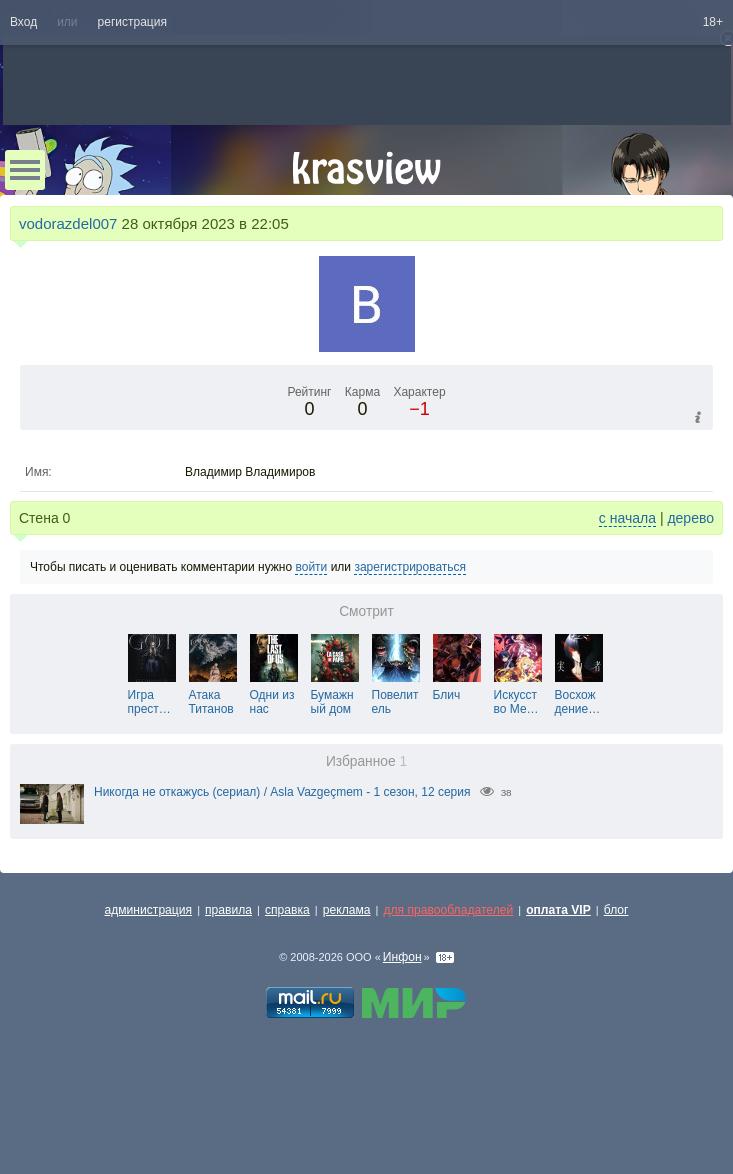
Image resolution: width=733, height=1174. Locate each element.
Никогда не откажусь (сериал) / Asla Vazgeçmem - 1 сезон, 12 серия (282, 792)
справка (287, 910)
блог (616, 910)
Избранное (366, 761)
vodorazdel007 (68, 223)
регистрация (132, 22)
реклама (347, 910)
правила (228, 910)
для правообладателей (448, 910)
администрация (149, 910)
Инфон (402, 957)
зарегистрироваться (410, 567)
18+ (713, 22)
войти (311, 567)
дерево (690, 518)
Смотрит (366, 611)
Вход (23, 22)
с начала (627, 518)
